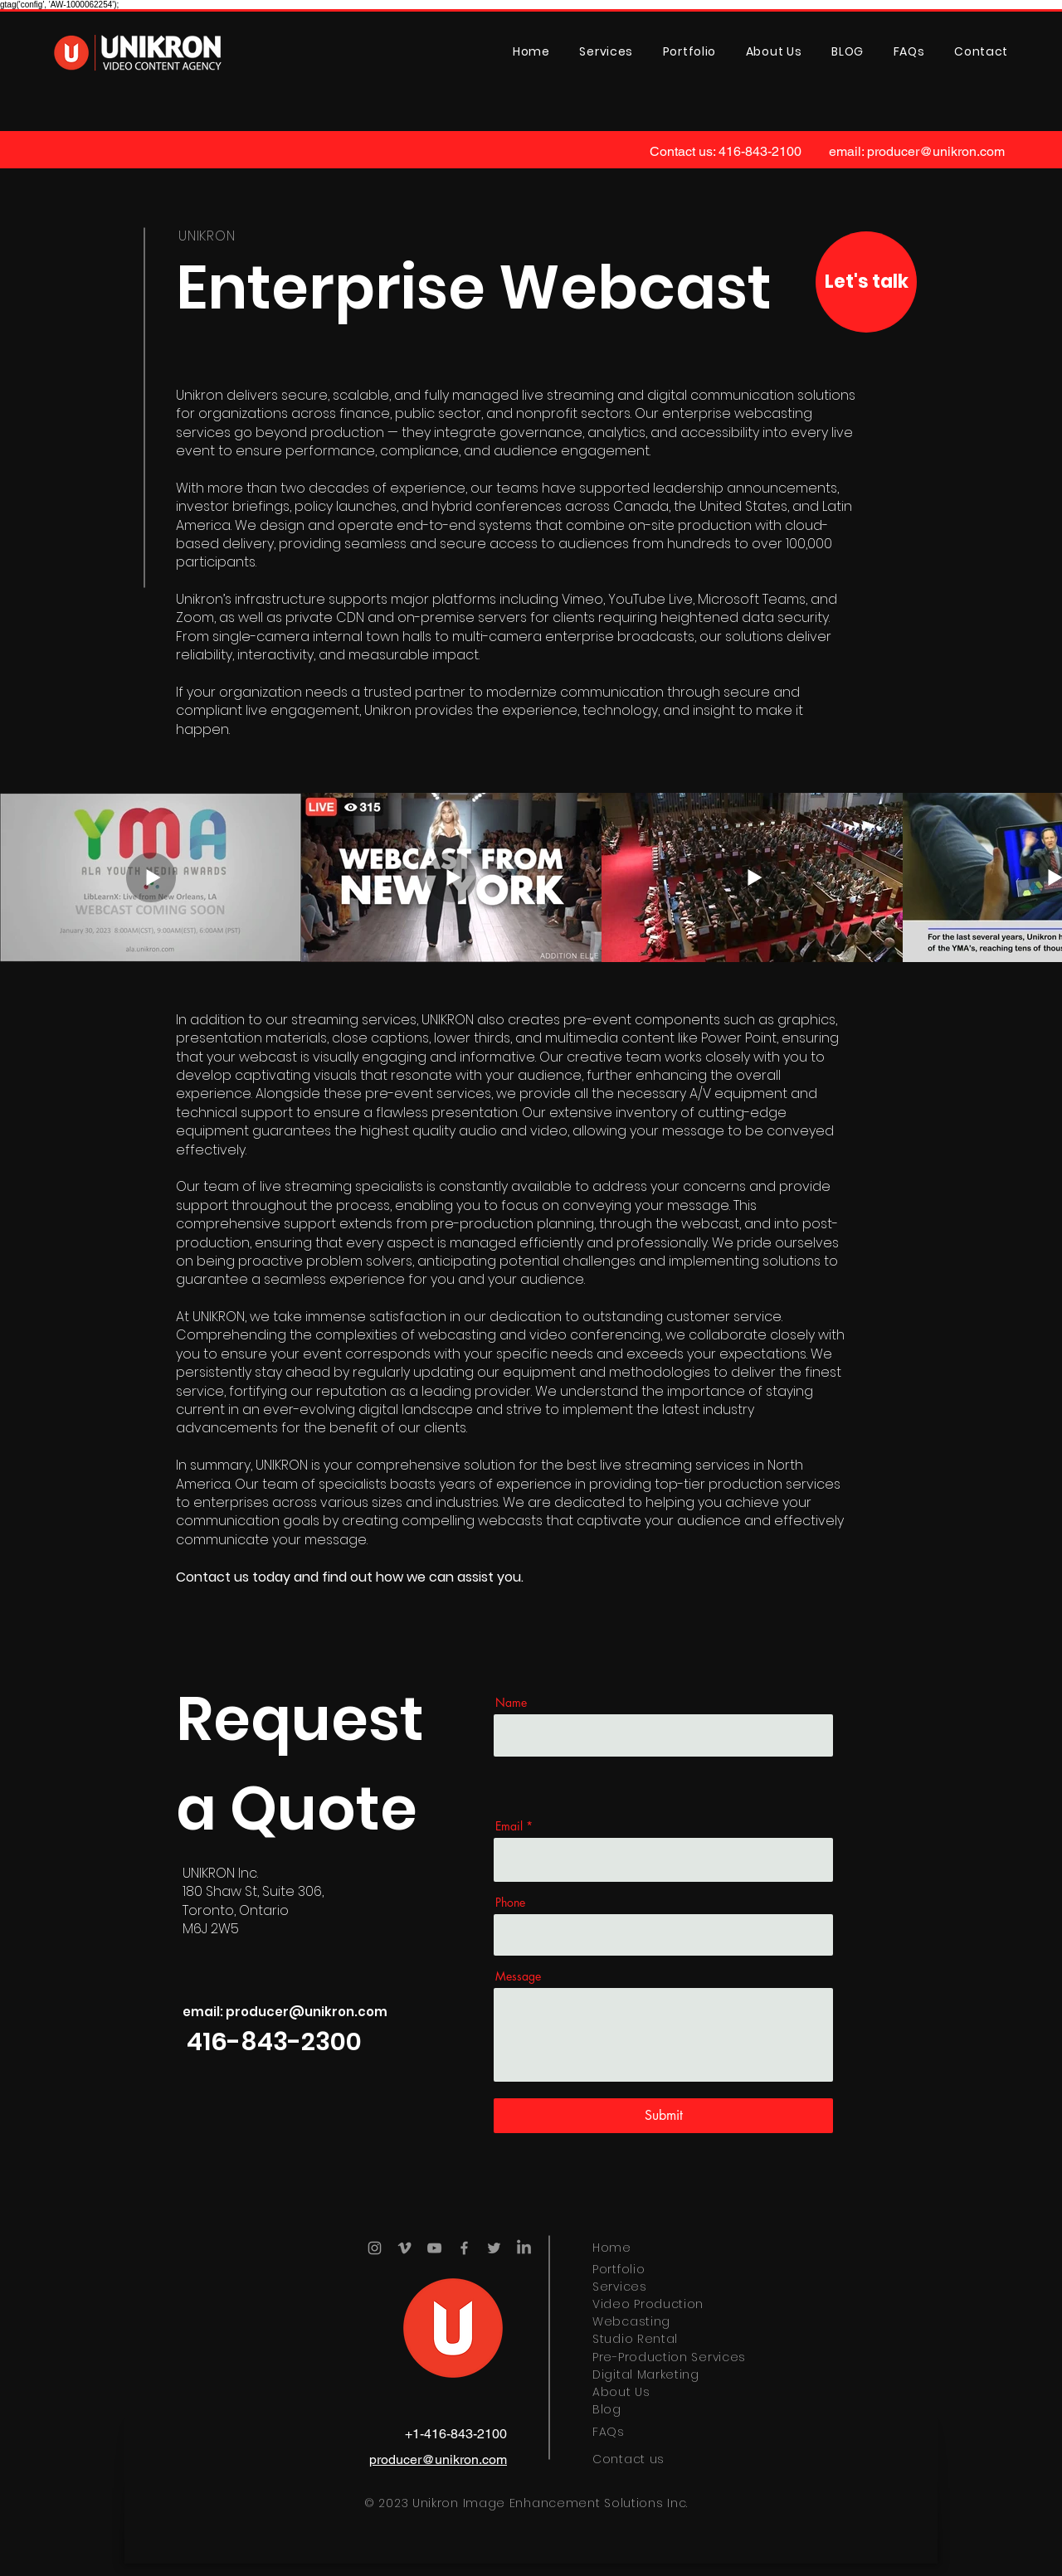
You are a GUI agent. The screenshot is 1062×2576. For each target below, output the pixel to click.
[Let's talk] (866, 282)
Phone (510, 1902)
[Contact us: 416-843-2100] (725, 151)
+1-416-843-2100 (456, 2434)
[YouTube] (434, 2248)
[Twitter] (494, 2248)
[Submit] (663, 2115)
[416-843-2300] (274, 2042)
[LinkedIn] (524, 2248)
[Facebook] (464, 2248)
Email (509, 1826)
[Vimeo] (404, 2248)
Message (518, 1976)
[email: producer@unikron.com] (916, 151)
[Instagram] (374, 2248)
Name (511, 1702)
